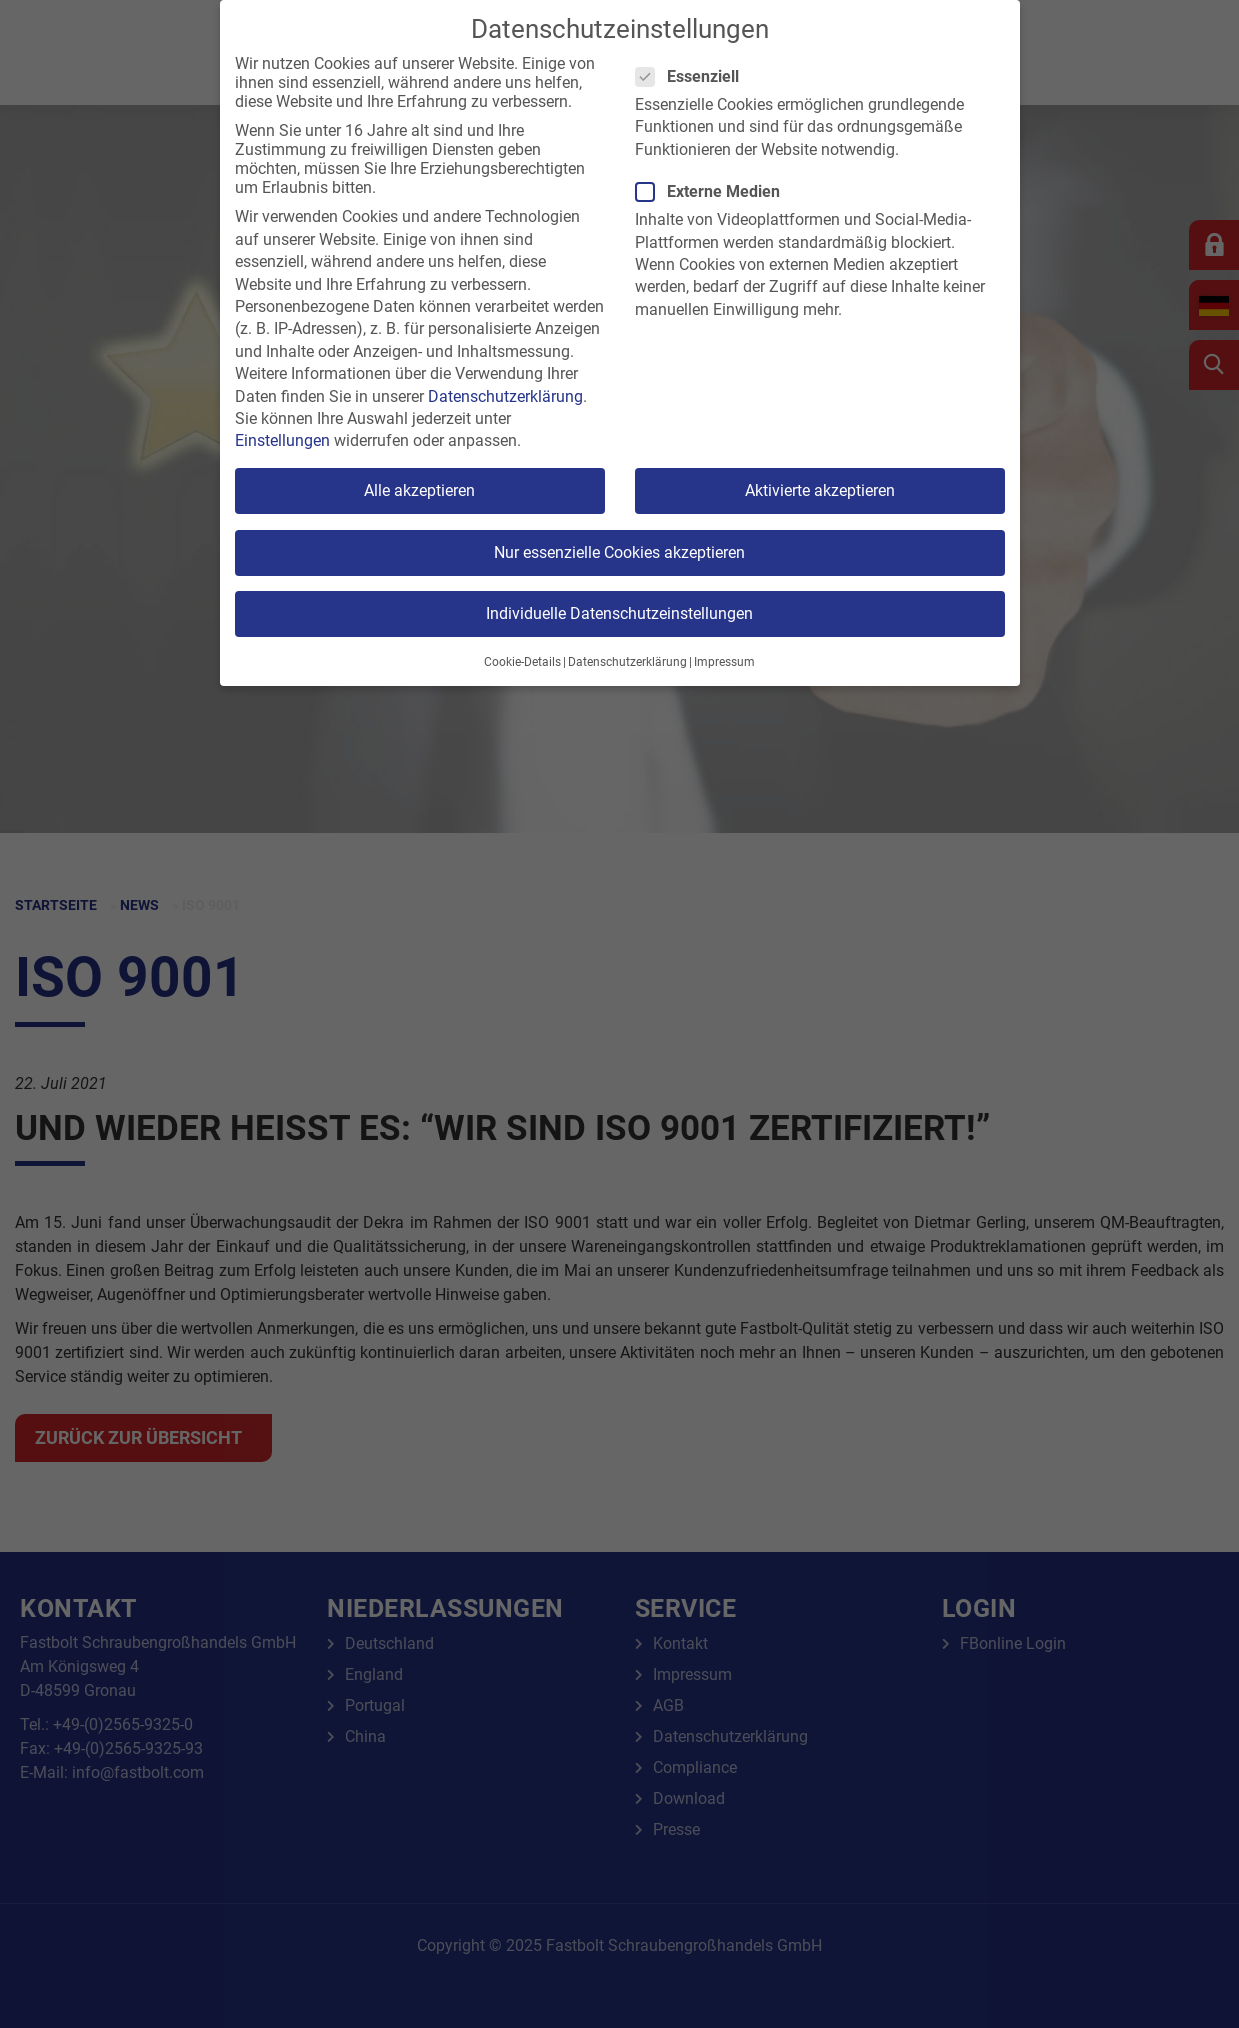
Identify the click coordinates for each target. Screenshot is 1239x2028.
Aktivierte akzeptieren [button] (820, 490)
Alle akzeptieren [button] (419, 490)
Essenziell (693, 76)
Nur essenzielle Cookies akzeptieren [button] (619, 552)
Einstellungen (282, 440)
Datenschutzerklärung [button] (627, 662)
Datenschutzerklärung (505, 396)
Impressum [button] (724, 662)
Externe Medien (714, 191)
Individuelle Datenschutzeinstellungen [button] (619, 613)
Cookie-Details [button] (522, 662)
